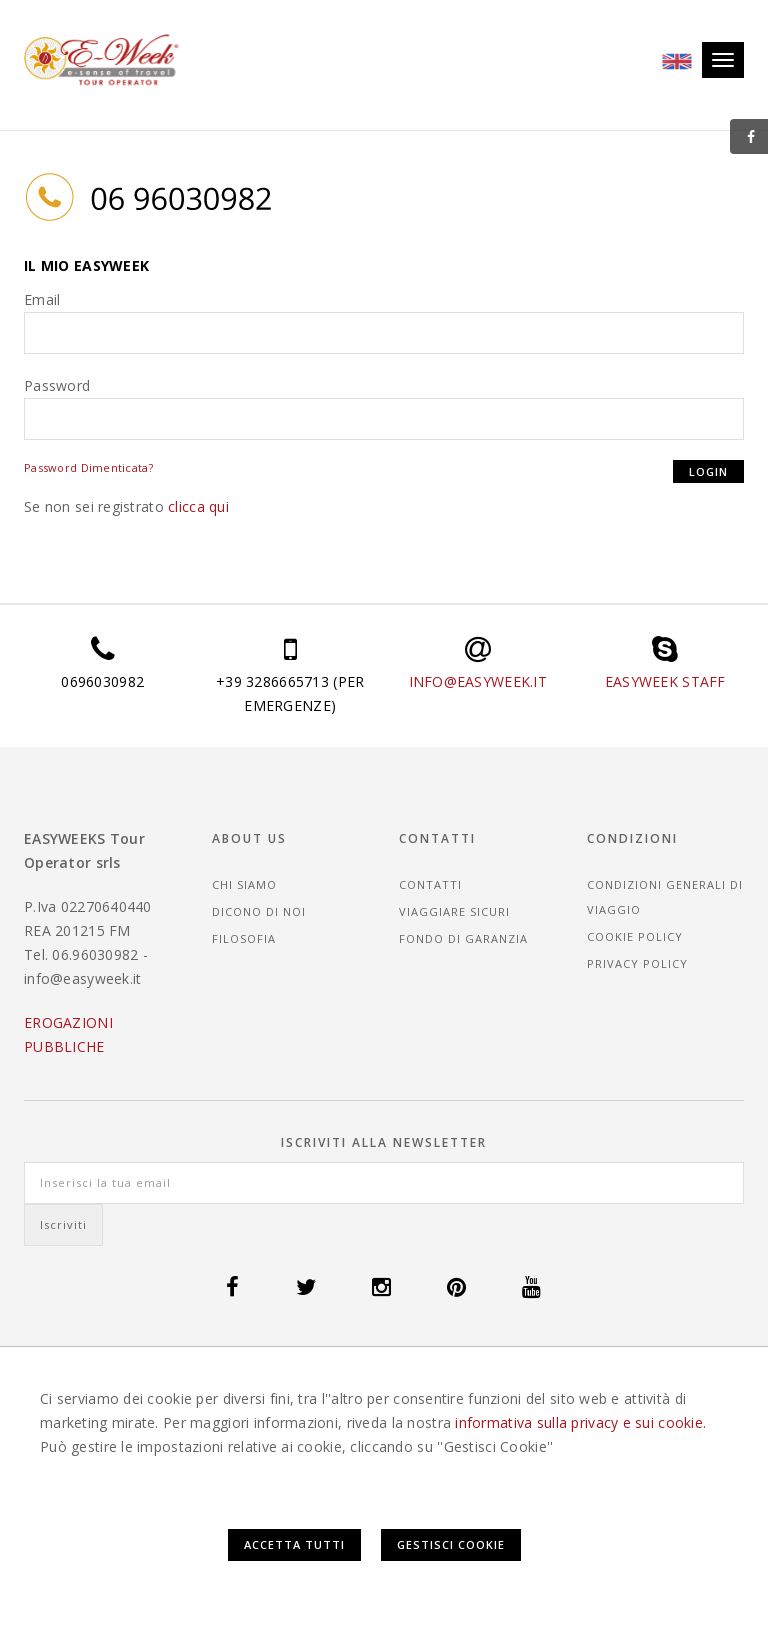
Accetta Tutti (294, 1544)
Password (57, 385)
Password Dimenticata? (88, 467)
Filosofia (244, 938)
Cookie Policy (635, 936)
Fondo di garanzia (463, 938)
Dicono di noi (259, 911)
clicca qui (198, 506)
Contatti (430, 884)
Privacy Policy (637, 963)
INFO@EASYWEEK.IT (478, 681)
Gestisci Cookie (451, 1544)
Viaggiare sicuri (454, 911)
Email (42, 299)
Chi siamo (244, 884)
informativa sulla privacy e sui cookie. (580, 1422)
